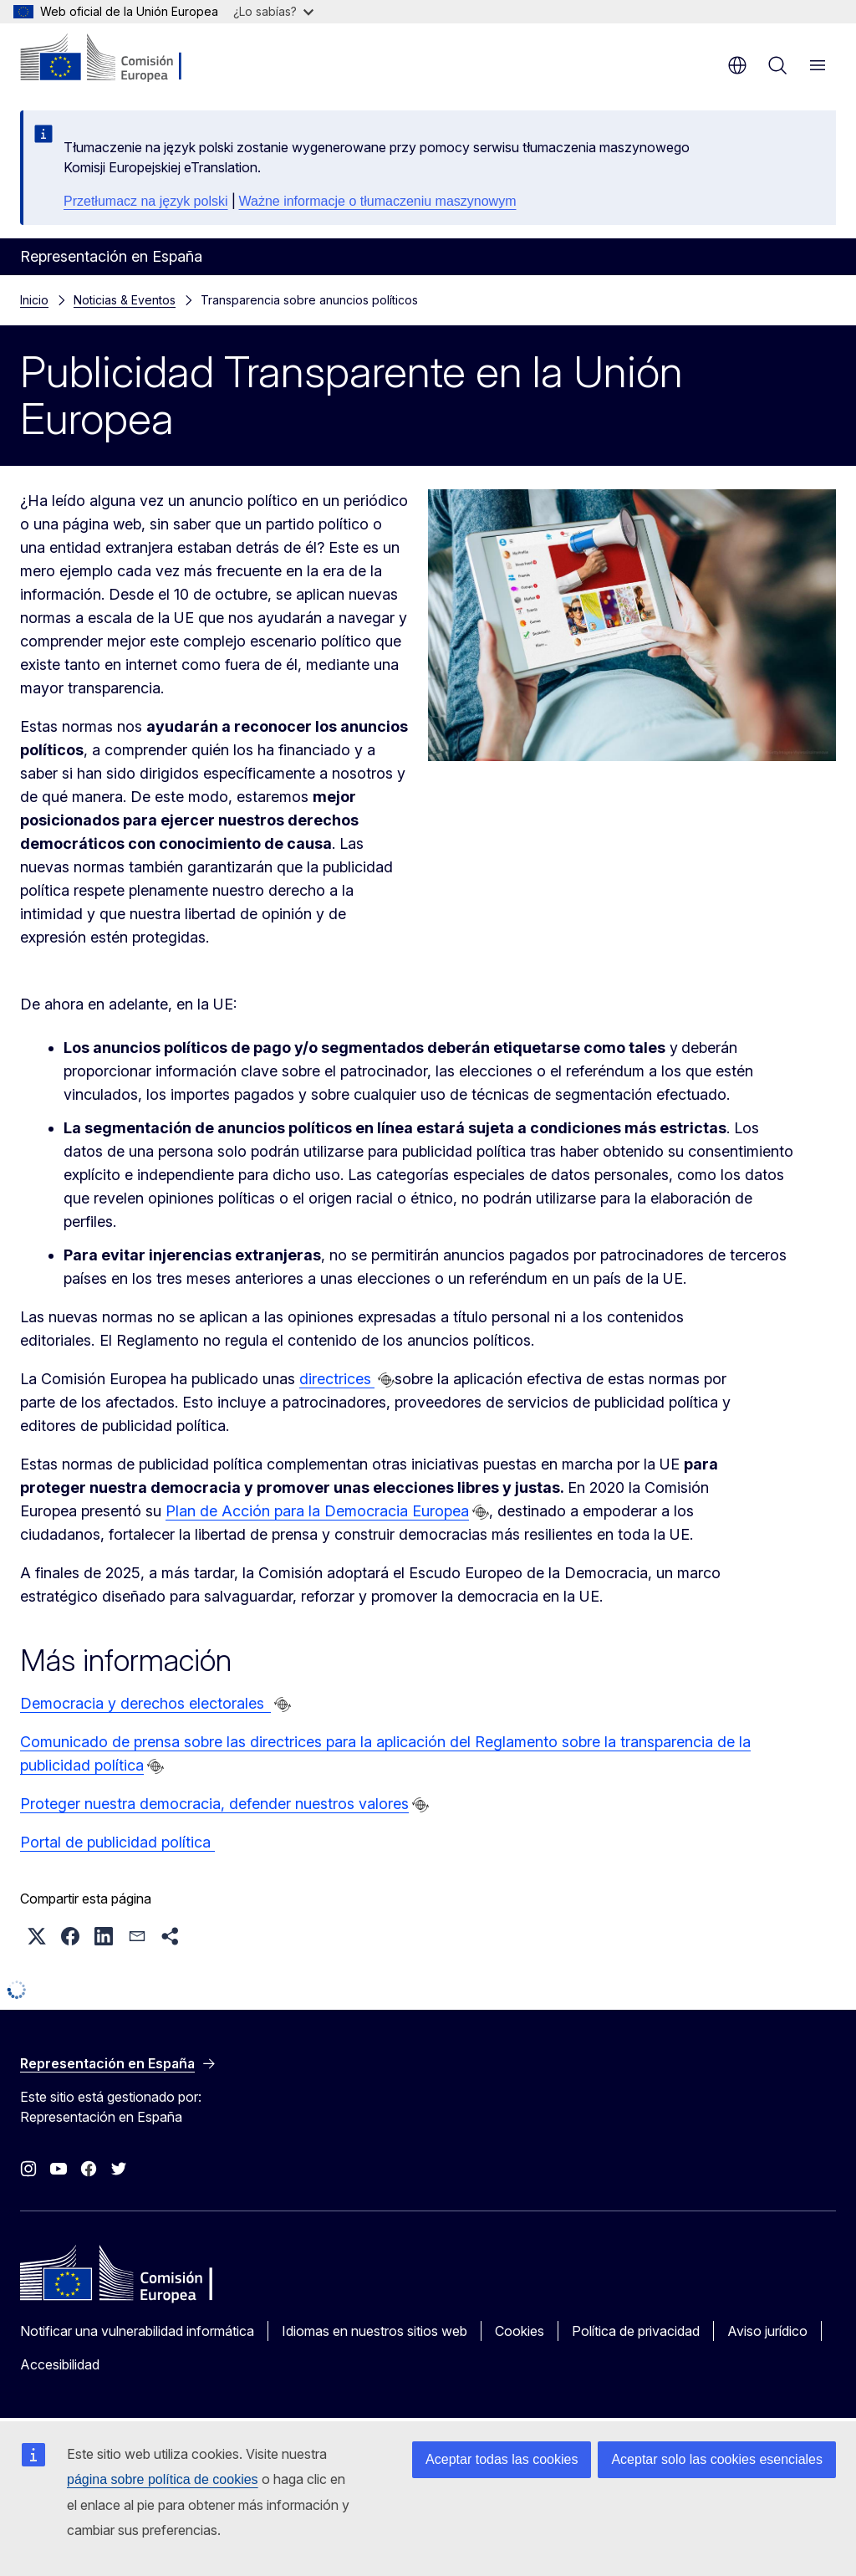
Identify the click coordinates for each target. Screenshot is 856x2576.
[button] (36, 1936)
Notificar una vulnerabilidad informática (137, 2331)
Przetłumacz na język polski (146, 201)
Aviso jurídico (767, 2331)
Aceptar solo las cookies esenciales (717, 2459)
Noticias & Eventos (125, 300)
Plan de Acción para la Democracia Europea (317, 1511)
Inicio (34, 300)
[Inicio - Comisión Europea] (121, 58)
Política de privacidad (636, 2331)
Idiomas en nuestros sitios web (374, 2331)
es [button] (737, 65)
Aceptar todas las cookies (501, 2459)
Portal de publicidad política (117, 1842)
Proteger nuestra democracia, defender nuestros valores (214, 1803)
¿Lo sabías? (273, 11)
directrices (336, 1379)
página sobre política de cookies (162, 2479)
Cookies (519, 2331)
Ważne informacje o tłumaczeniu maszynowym (378, 201)
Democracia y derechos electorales (145, 1703)
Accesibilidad (59, 2364)
